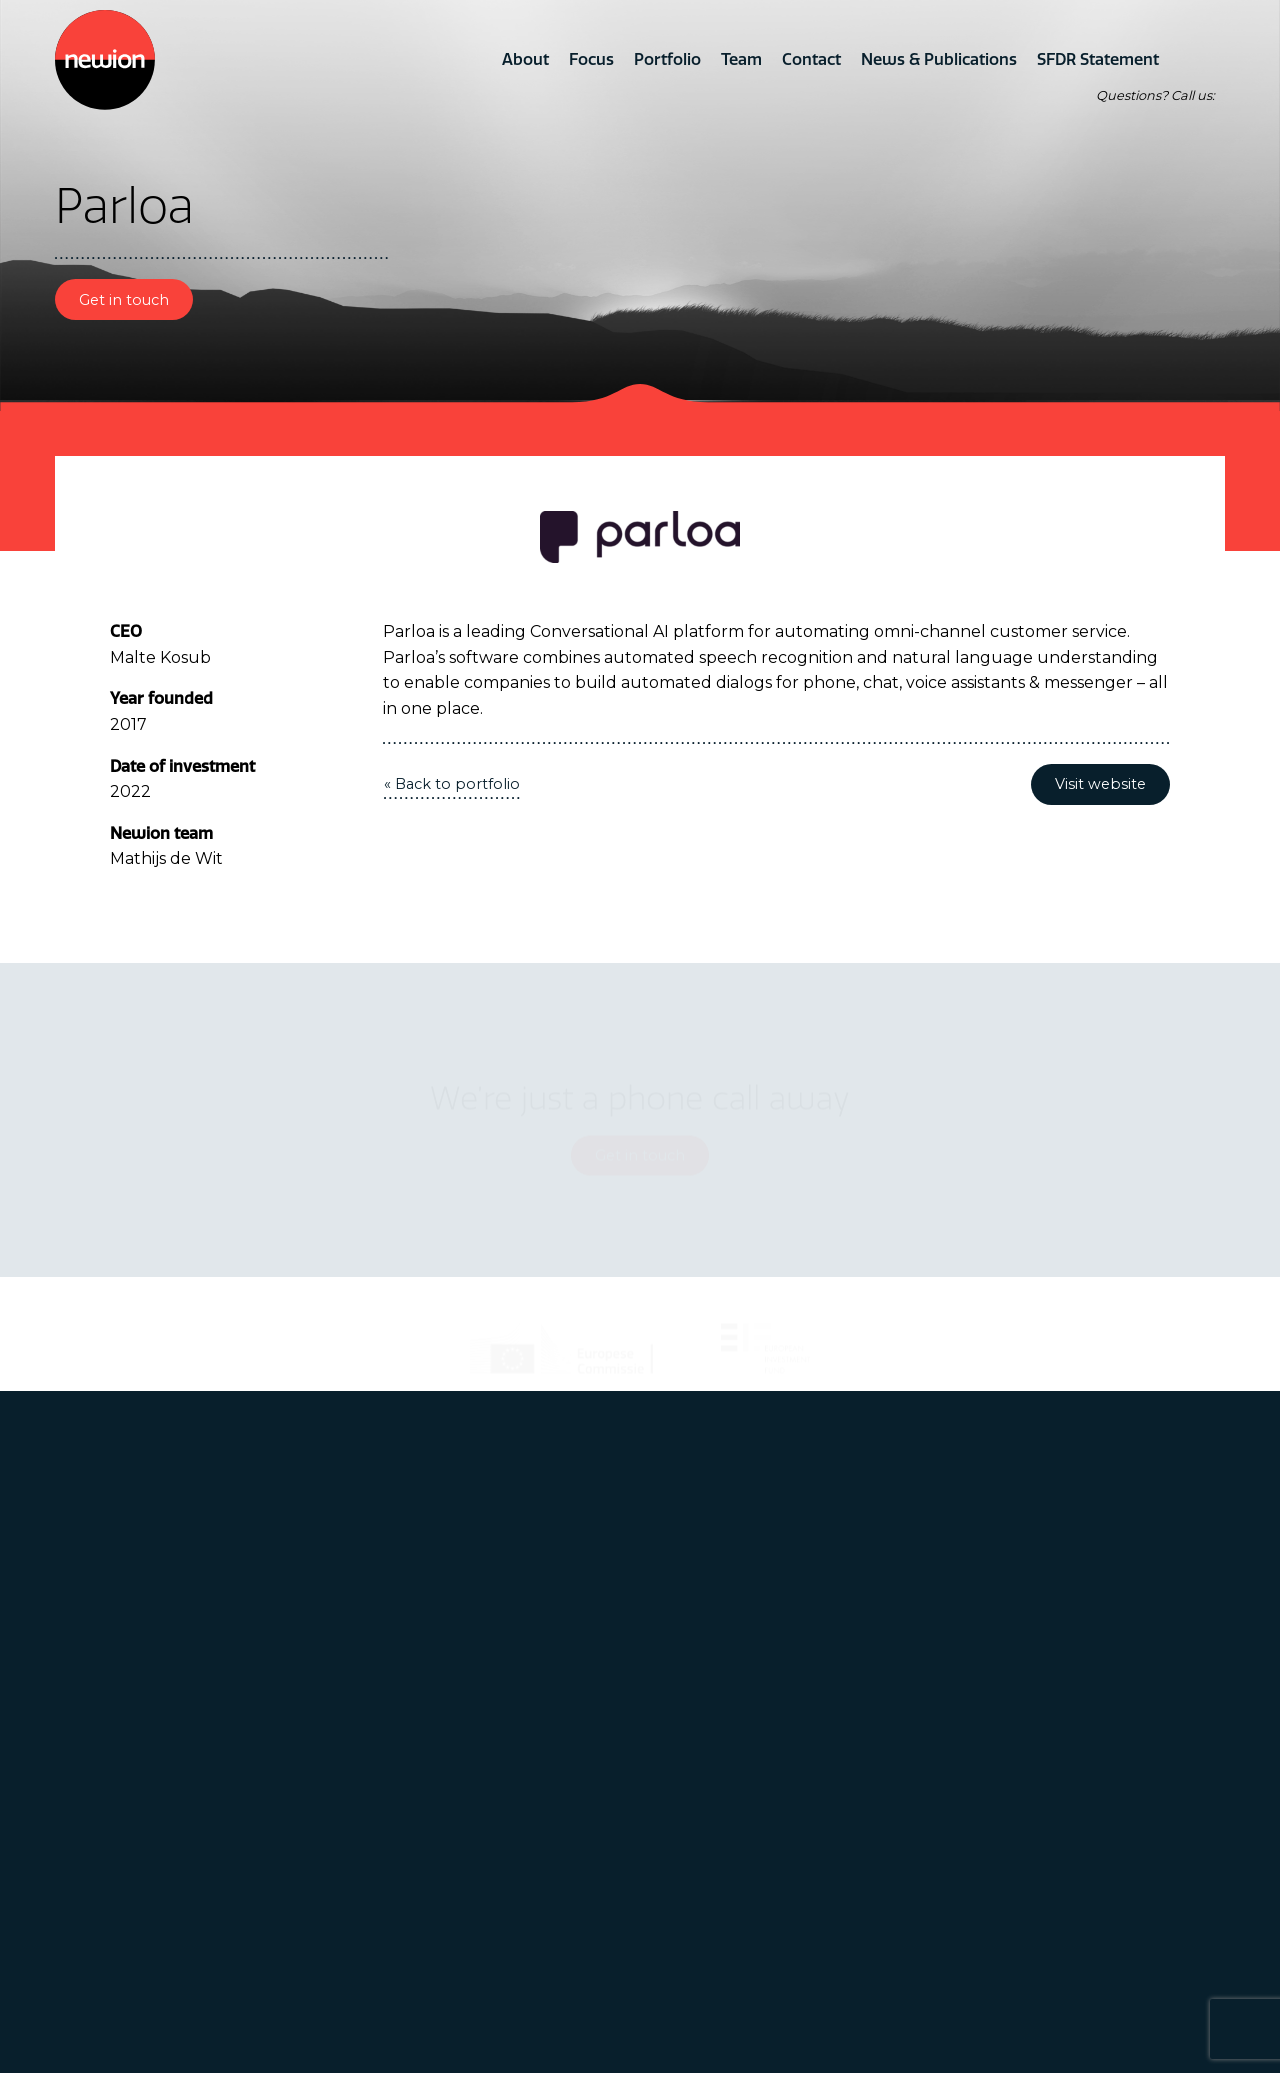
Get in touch (124, 300)
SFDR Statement (1098, 59)
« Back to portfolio (452, 784)
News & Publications (939, 59)
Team (741, 59)
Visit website (1100, 784)
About (525, 59)
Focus (591, 59)
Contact (811, 59)
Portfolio (667, 59)
